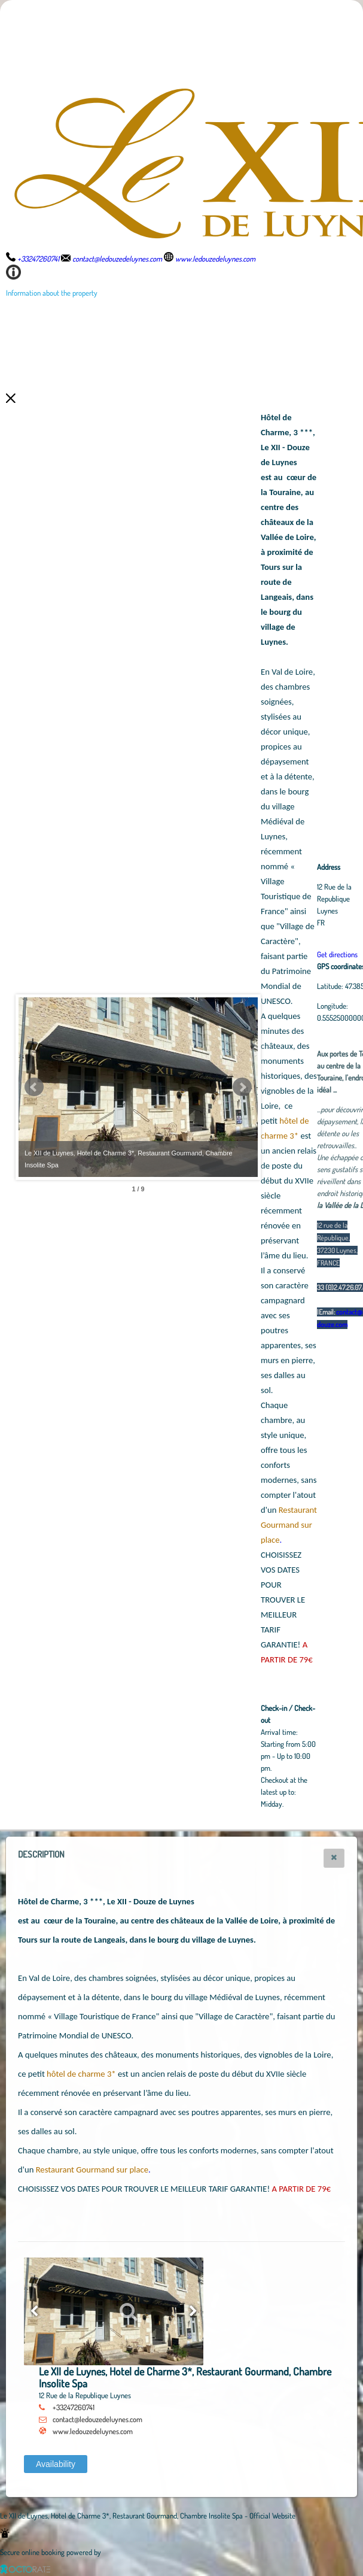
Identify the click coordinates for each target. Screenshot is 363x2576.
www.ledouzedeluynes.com (93, 2431)
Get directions (337, 954)
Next (242, 1087)
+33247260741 (73, 2407)
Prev (34, 1087)
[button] (334, 1858)
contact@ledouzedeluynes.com (97, 2419)
